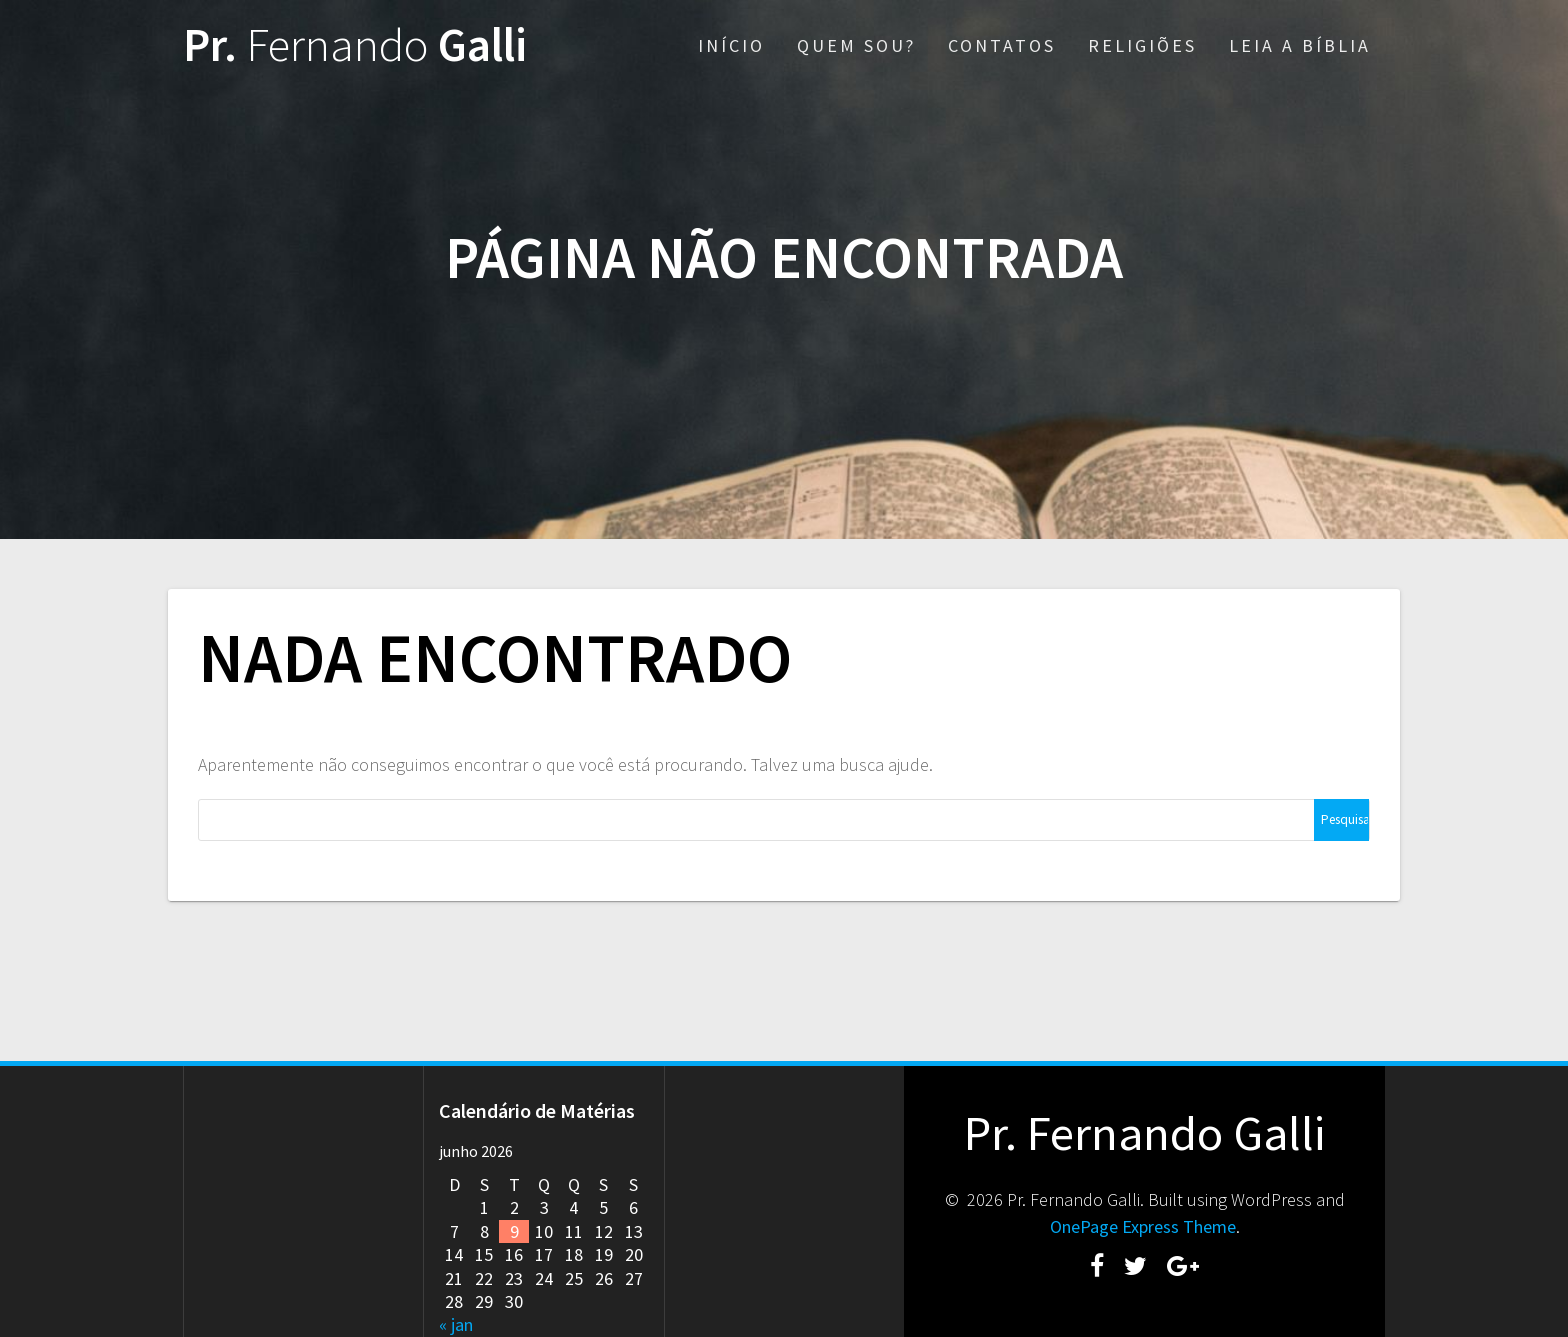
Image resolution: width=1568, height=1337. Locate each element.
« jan (456, 1324)
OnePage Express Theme (1143, 1226)
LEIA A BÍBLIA (1300, 45)
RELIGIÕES (1142, 45)
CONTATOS (1002, 45)
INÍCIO (731, 45)
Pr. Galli (355, 45)
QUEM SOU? (856, 45)
